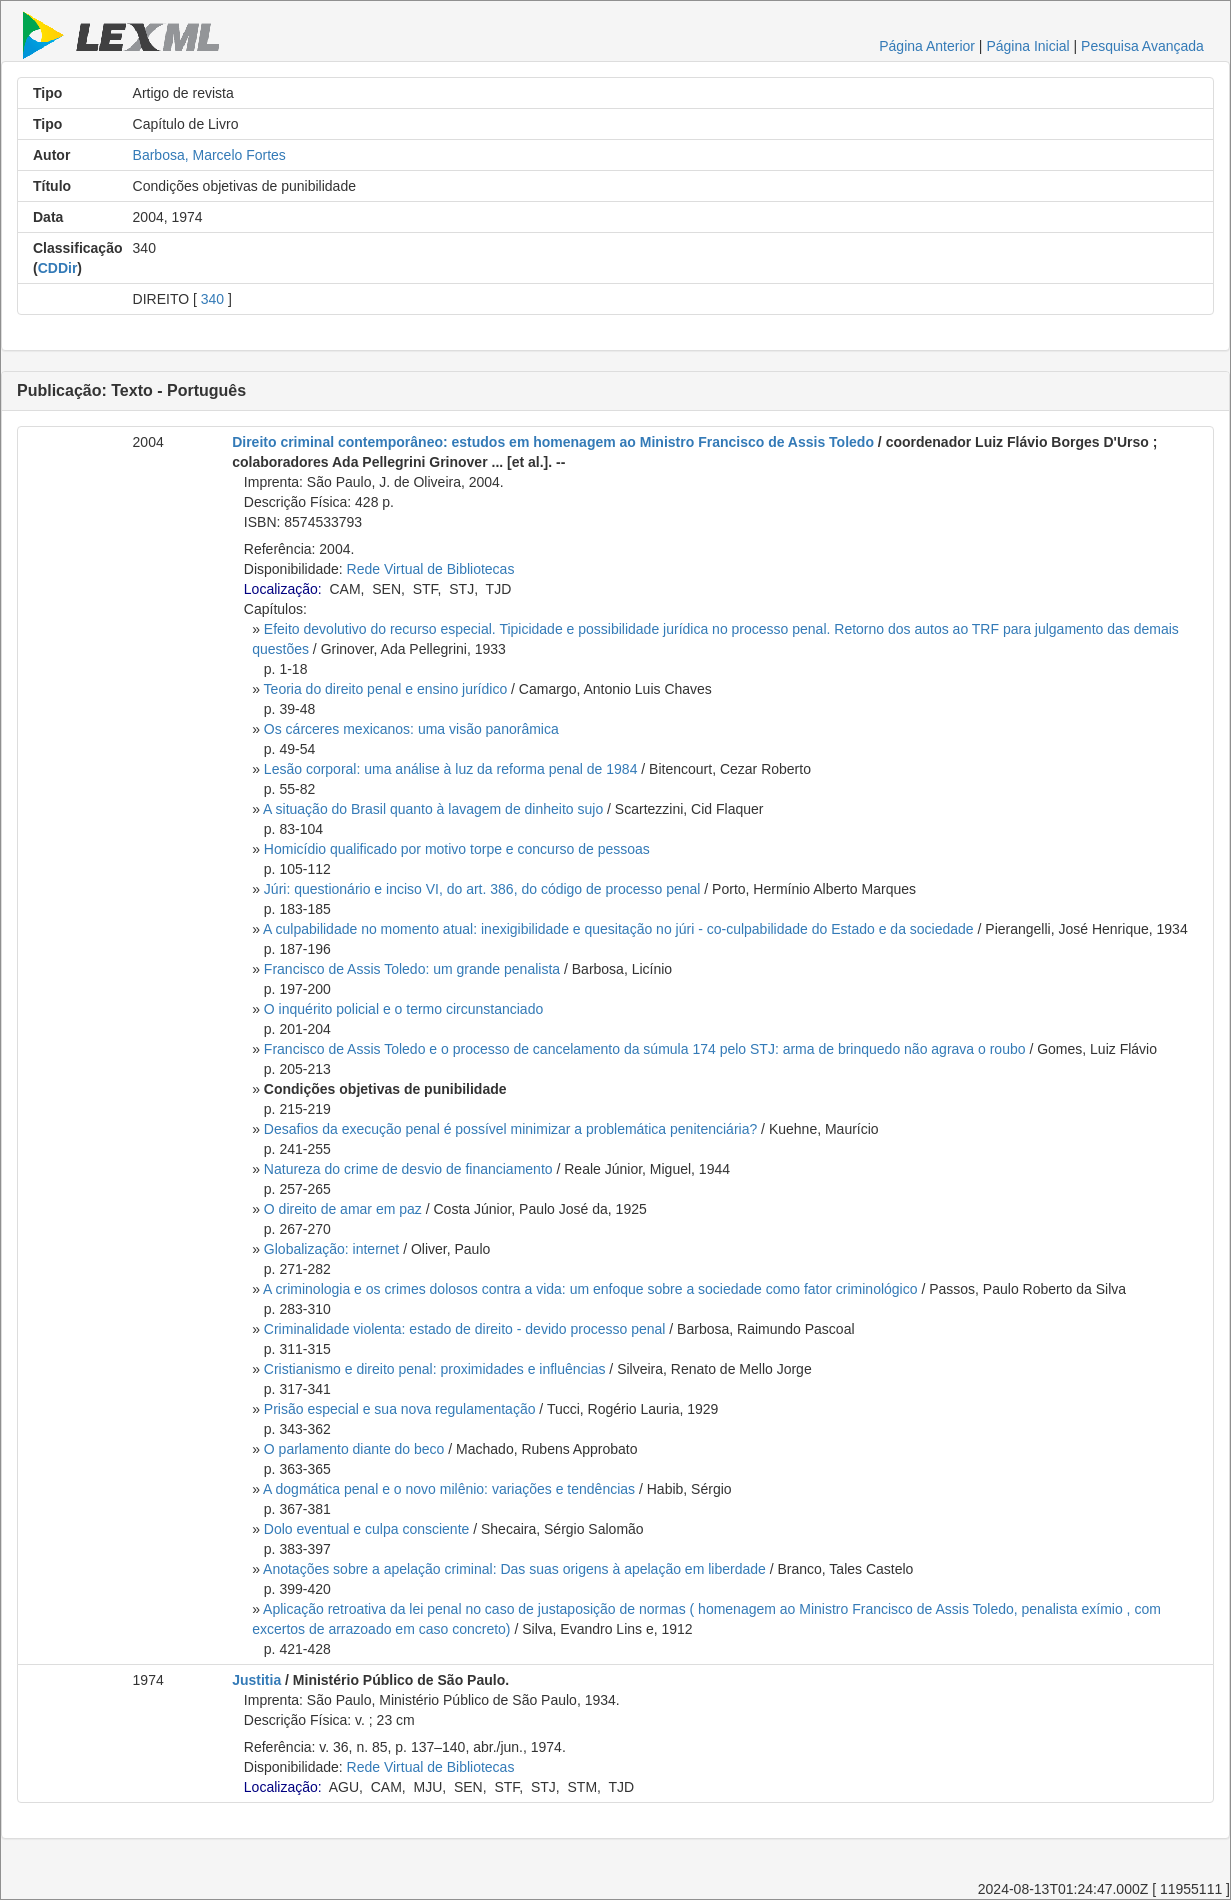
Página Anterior (927, 46)
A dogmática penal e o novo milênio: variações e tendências (449, 1489)
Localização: (283, 589)
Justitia (256, 1680)
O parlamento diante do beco (354, 1449)
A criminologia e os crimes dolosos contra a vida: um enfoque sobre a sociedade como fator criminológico (590, 1289)
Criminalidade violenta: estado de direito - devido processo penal (465, 1329)
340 (212, 299)
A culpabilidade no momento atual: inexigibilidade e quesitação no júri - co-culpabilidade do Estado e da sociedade (618, 929)
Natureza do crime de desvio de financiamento (408, 1169)
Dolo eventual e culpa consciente (366, 1529)
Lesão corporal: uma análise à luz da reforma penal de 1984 (451, 769)
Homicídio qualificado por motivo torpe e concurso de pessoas (457, 849)
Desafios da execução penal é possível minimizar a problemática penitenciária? (510, 1129)
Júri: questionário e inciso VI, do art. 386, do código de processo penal (482, 889)
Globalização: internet (331, 1249)
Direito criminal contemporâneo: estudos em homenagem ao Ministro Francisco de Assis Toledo (553, 442)
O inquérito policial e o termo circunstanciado (403, 1009)
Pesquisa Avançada (1142, 46)
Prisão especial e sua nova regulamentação (400, 1409)
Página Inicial (1027, 46)
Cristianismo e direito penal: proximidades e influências (435, 1369)
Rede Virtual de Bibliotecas (431, 569)
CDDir (58, 268)
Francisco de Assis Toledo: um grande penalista (412, 969)
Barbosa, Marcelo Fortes (209, 155)
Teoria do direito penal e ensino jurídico (386, 689)
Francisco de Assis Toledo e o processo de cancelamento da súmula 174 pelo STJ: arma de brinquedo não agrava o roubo (645, 1049)
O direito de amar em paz (343, 1209)
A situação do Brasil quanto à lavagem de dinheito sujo (433, 809)
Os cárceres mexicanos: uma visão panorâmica (411, 729)
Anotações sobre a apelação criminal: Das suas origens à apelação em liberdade (514, 1569)
